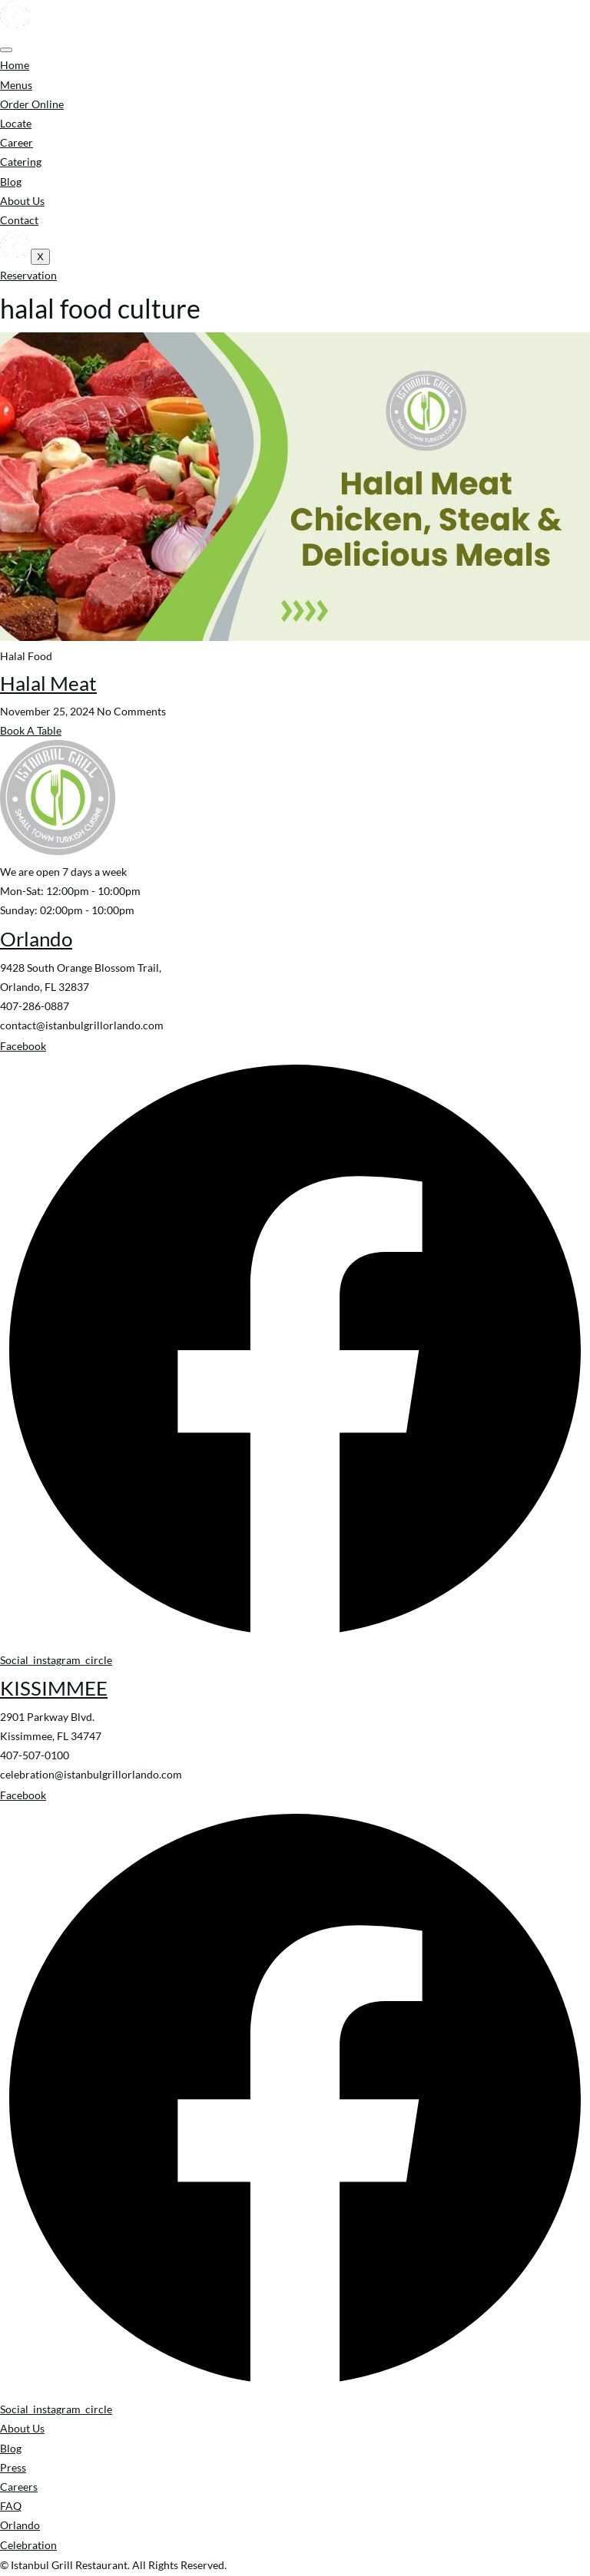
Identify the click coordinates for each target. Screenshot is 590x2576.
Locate (15, 123)
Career (16, 142)
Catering (20, 161)
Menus (16, 84)
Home (14, 64)
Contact (19, 219)
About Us (22, 200)
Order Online (32, 104)
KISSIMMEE (54, 1688)
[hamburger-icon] (6, 50)
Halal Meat (48, 683)
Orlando (36, 938)
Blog (11, 181)
